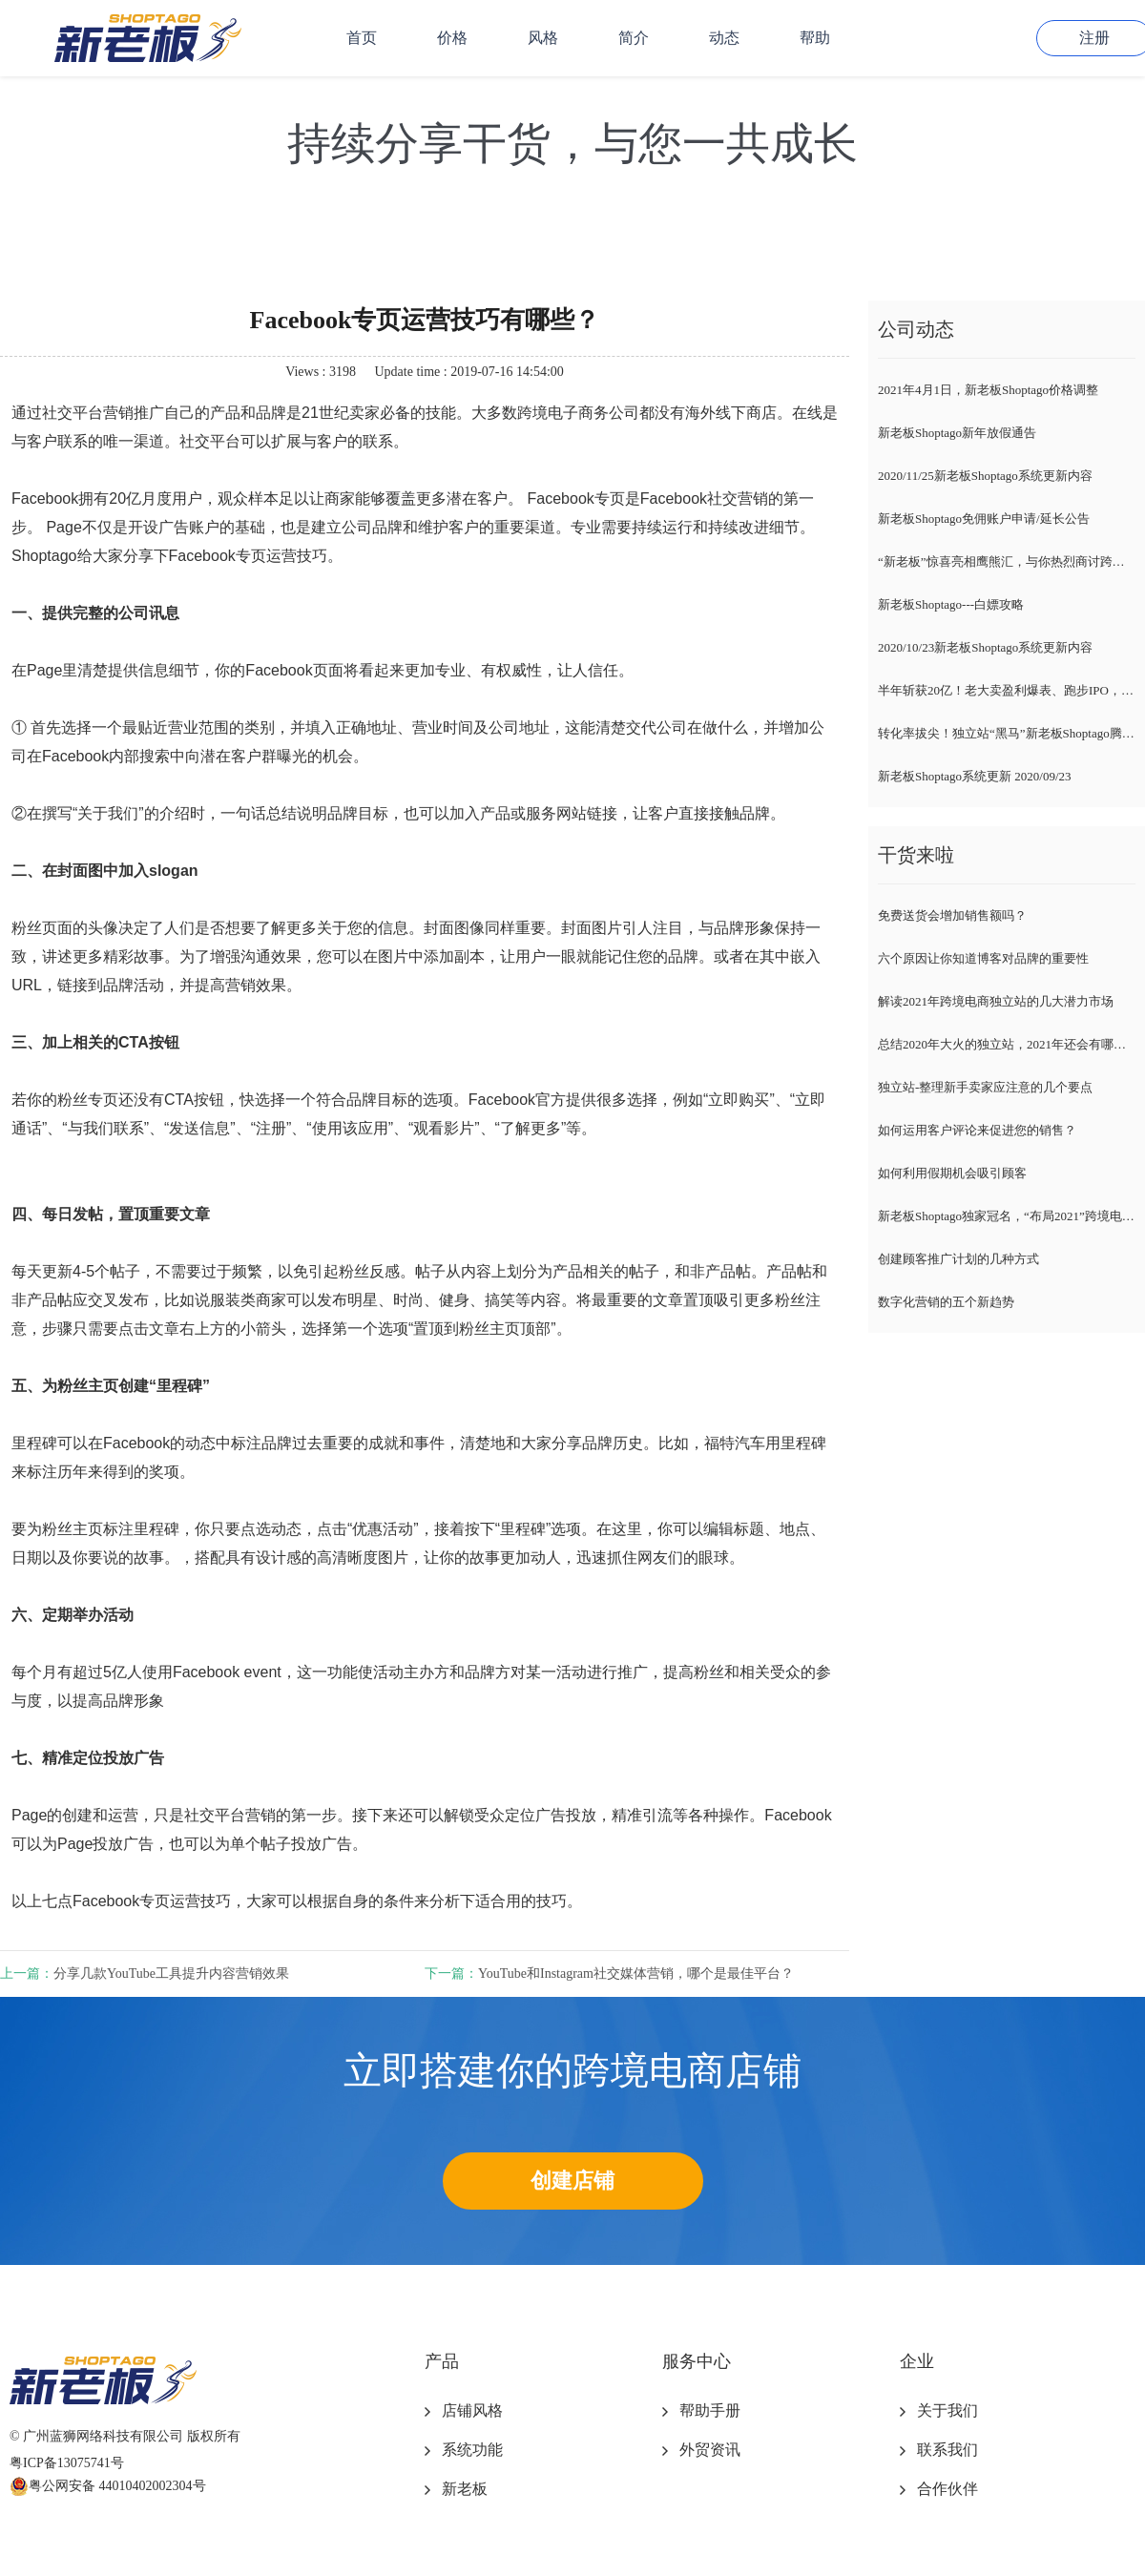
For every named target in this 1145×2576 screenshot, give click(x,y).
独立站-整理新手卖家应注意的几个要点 (985, 1087)
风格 (543, 38)
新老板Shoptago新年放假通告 (957, 433)
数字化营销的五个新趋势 (946, 1302)
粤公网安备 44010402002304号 (108, 2486)
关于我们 (947, 2410)
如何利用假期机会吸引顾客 (952, 1173)
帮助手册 (709, 2410)
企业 (917, 2361)
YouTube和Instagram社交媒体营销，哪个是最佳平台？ (636, 1973)
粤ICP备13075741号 (67, 2463)
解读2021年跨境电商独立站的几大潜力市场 (996, 1001)
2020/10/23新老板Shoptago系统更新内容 (985, 647)
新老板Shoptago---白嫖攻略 (951, 604)
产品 (442, 2361)
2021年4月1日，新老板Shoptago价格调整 (988, 390)
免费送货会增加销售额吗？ (952, 915)
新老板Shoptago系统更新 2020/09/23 (975, 776)
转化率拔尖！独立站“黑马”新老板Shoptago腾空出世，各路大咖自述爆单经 (1006, 733)
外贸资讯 (709, 2449)
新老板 (465, 2489)
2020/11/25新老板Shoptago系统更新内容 (985, 475)
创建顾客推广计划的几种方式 (958, 1259)
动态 (724, 38)
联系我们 (947, 2449)
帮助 (815, 38)
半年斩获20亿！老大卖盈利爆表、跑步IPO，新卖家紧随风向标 (1006, 690)
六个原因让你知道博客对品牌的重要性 (983, 958)
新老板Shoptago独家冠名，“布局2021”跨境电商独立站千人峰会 (1006, 1216)
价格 (452, 38)
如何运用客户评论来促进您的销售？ (977, 1130)
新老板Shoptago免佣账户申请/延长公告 (984, 518)
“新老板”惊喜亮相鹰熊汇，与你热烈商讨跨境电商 (1006, 561)
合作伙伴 (947, 2489)
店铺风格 (472, 2410)
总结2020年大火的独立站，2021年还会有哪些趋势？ (1006, 1044)
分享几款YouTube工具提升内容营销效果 (171, 1973)
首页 (361, 38)
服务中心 (696, 2361)
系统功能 (472, 2449)
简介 (633, 38)
